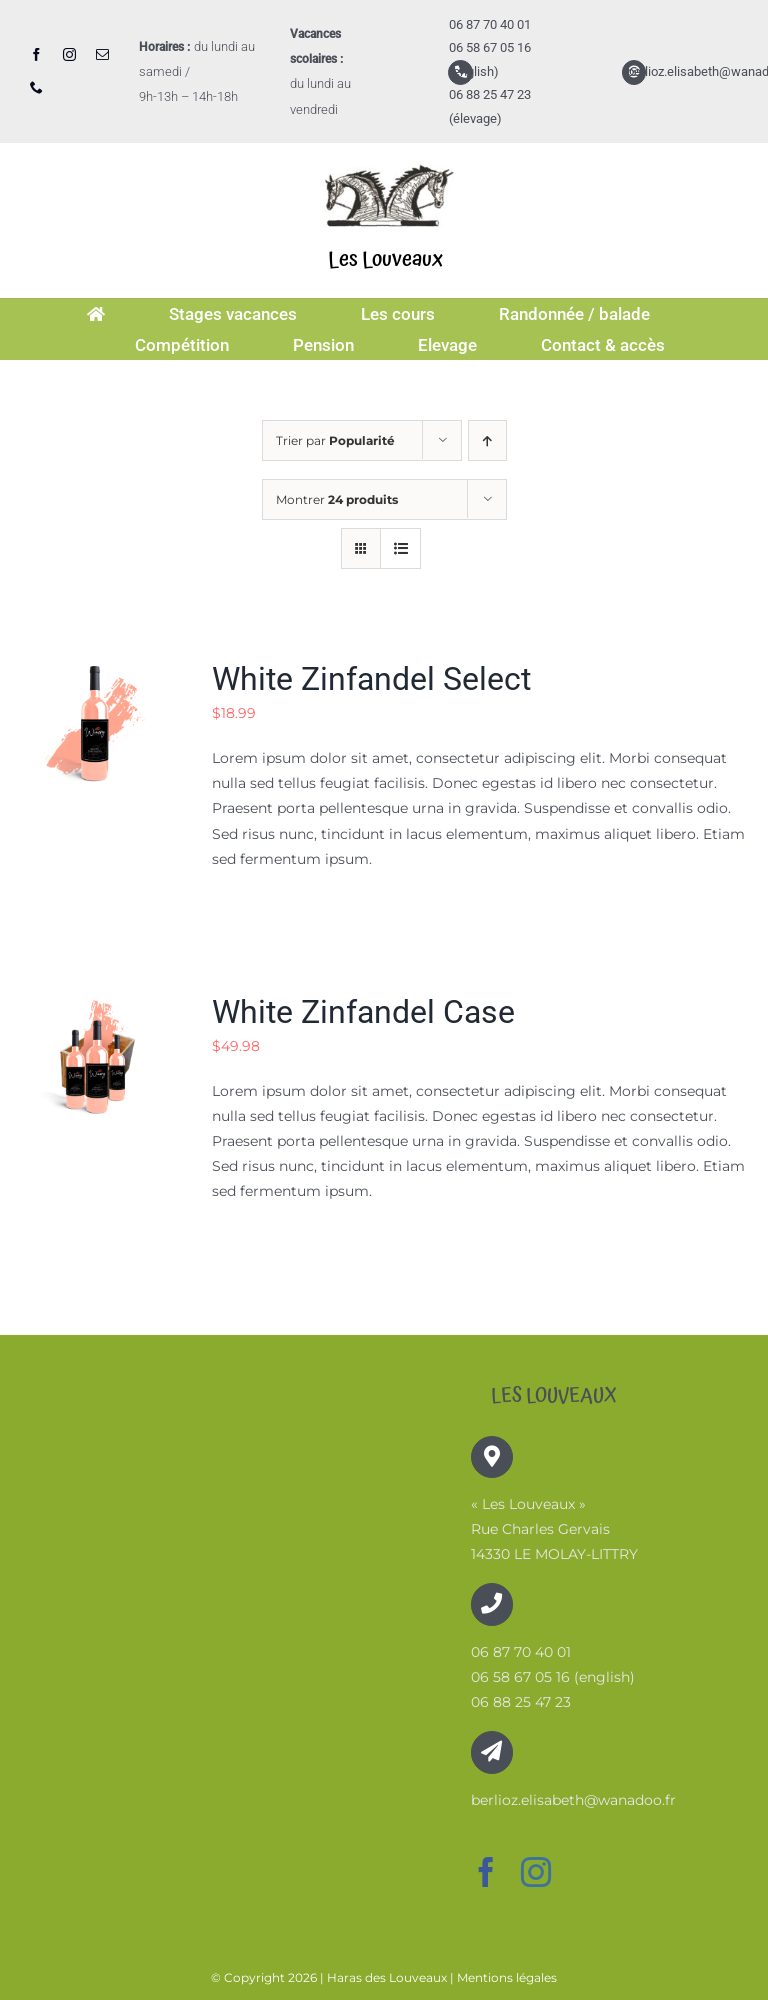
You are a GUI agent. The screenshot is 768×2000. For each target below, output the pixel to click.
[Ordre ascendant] (487, 440)
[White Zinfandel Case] (96, 1004)
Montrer (337, 499)
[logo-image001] (385, 156)
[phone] (36, 87)
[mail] (102, 54)
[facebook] (36, 54)
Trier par (335, 440)
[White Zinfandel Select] (96, 671)
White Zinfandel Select (371, 679)
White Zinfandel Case (363, 1012)
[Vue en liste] (400, 548)
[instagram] (69, 54)
